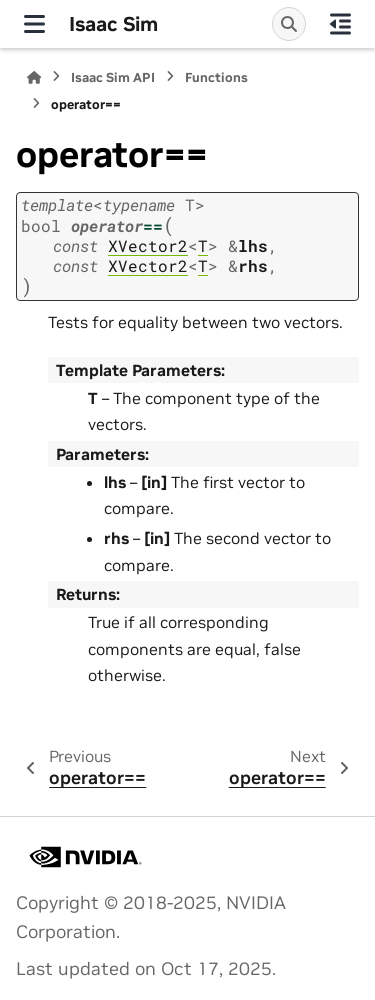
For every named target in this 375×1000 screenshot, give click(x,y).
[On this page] (340, 24)
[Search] (289, 24)
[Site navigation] (34, 24)
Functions (216, 77)
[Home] (34, 77)
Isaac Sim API (113, 77)
